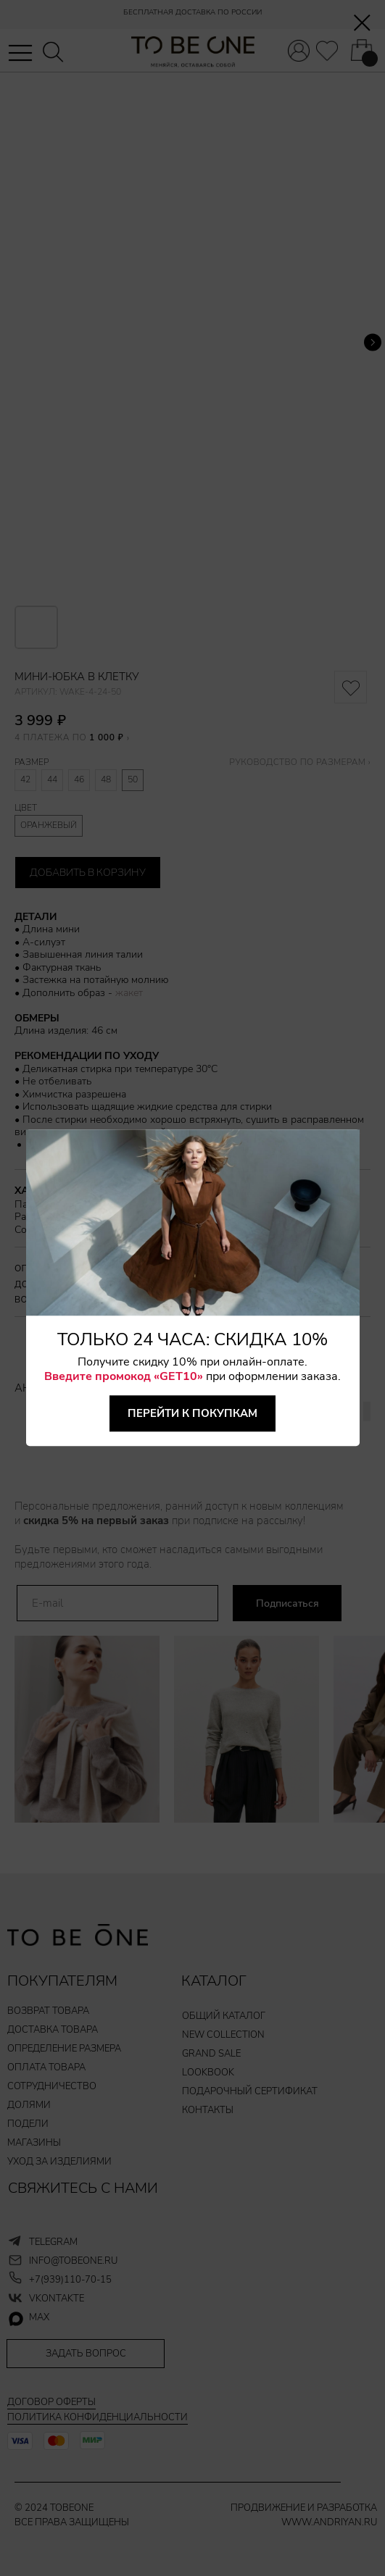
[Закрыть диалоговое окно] (362, 22)
